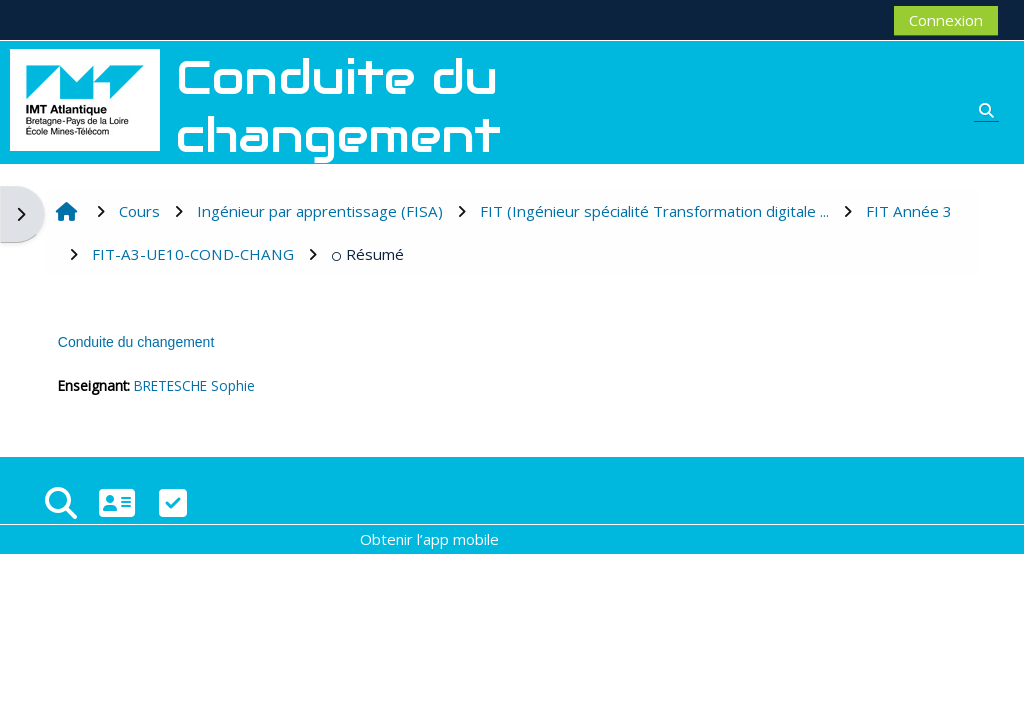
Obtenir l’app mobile (429, 539)
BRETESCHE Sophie (194, 385)
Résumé (368, 254)
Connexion (946, 20)
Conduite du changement (136, 342)
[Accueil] (85, 98)
